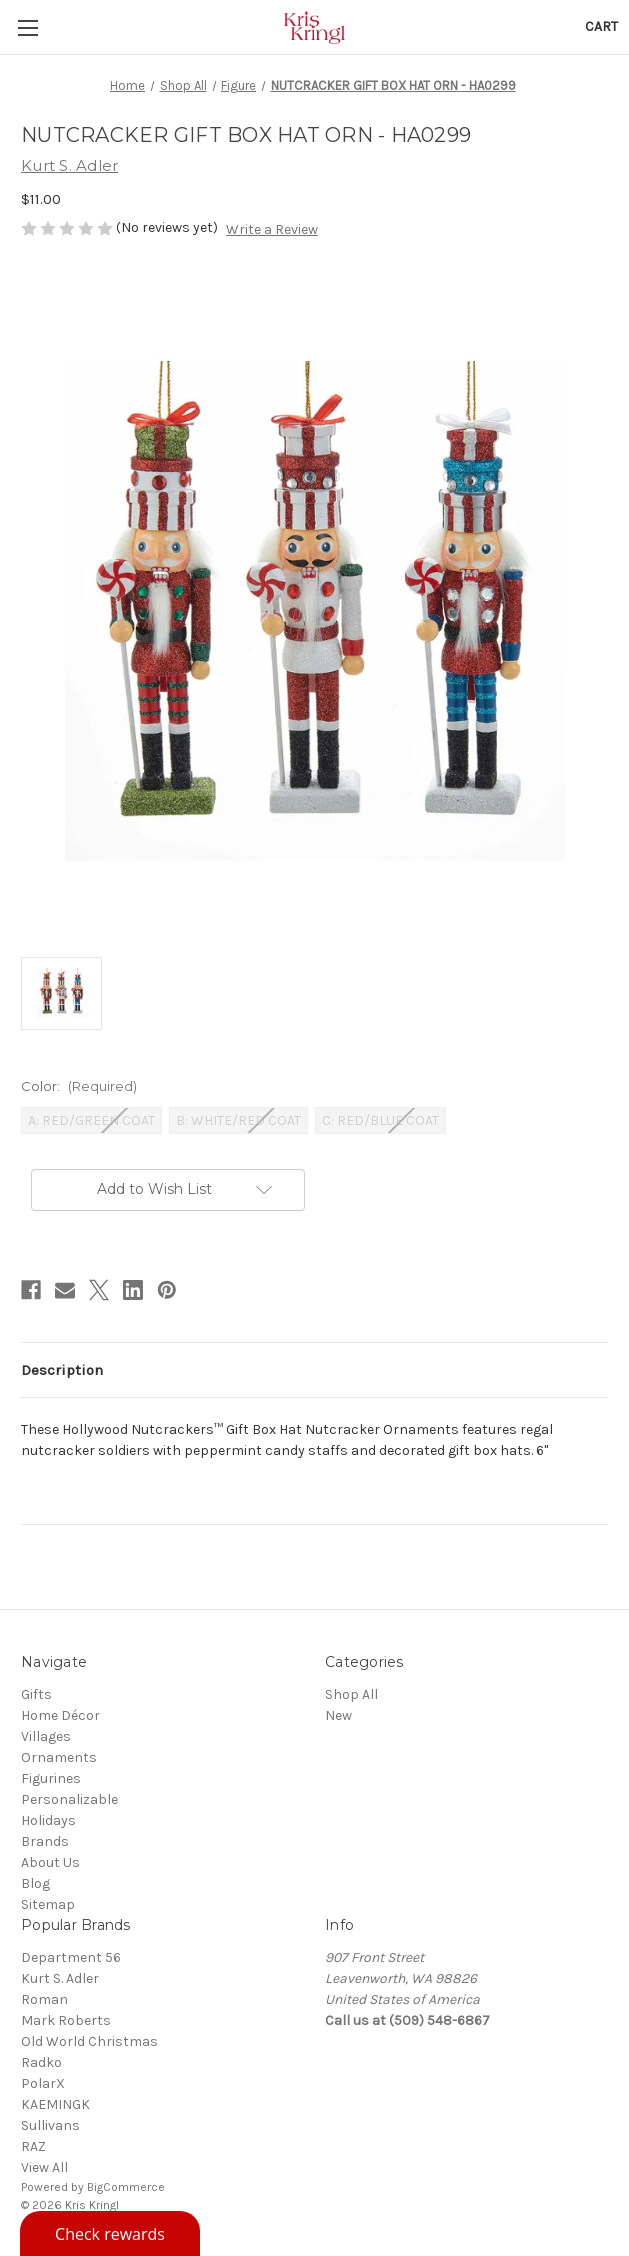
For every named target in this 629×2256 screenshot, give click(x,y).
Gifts (36, 1694)
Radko (41, 2062)
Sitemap (48, 1904)
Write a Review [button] (272, 229)
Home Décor (60, 1715)
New (338, 1715)
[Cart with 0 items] (601, 26)
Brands (45, 1841)
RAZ (33, 2146)
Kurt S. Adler (60, 1978)
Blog (35, 1883)
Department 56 (71, 1957)
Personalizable (69, 1799)
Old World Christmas (89, 2041)
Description (62, 1370)
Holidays (48, 1820)
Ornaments (59, 1757)
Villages (46, 1736)
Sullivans (50, 2125)
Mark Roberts (66, 2020)
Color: (79, 1086)
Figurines (51, 1778)
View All (44, 2167)
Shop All (351, 1694)
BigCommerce (126, 2187)
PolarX (43, 2083)
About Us (50, 1862)
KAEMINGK (55, 2104)
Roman (44, 1999)
